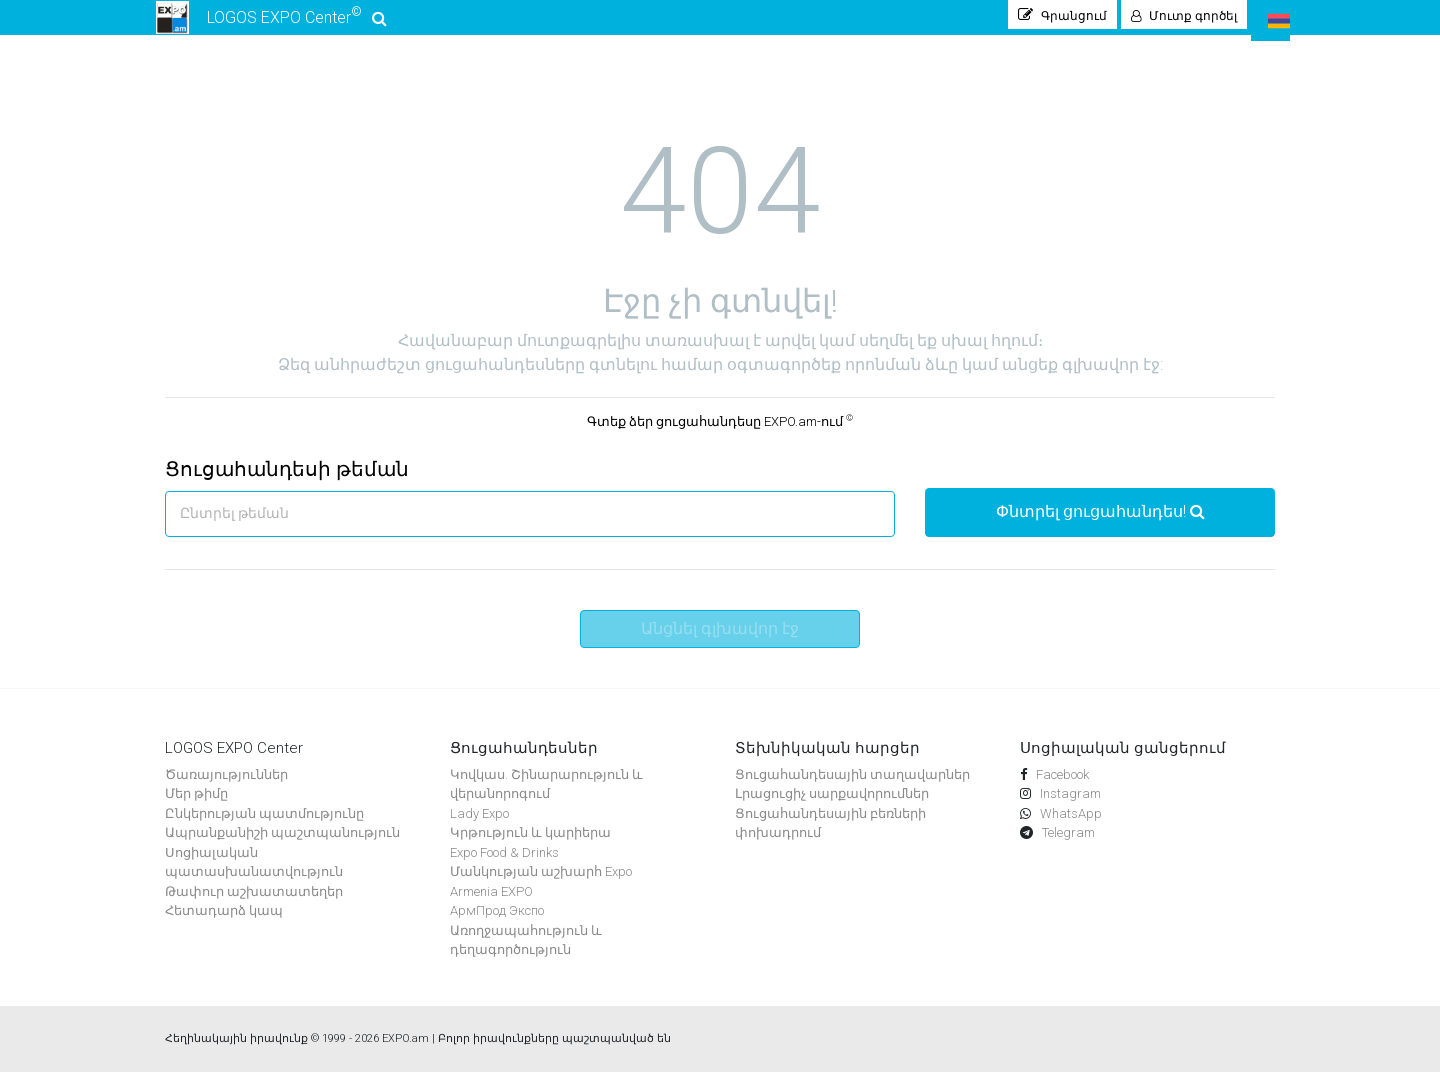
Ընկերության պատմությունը (264, 824)
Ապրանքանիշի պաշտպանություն (282, 844)
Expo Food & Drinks (504, 863)
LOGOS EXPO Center (272, 23)
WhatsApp (1069, 824)
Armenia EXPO (491, 902)
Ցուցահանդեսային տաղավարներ (852, 785)
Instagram (1069, 805)
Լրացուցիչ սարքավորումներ (832, 805)
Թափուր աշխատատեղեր (254, 902)
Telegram (1067, 844)
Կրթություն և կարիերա (530, 844)
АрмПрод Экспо (497, 922)
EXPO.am (405, 1049)
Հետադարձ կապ (224, 922)
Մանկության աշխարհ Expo (541, 883)
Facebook (1061, 785)
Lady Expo (479, 824)
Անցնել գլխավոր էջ (720, 639)
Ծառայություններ (226, 785)
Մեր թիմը (196, 805)
